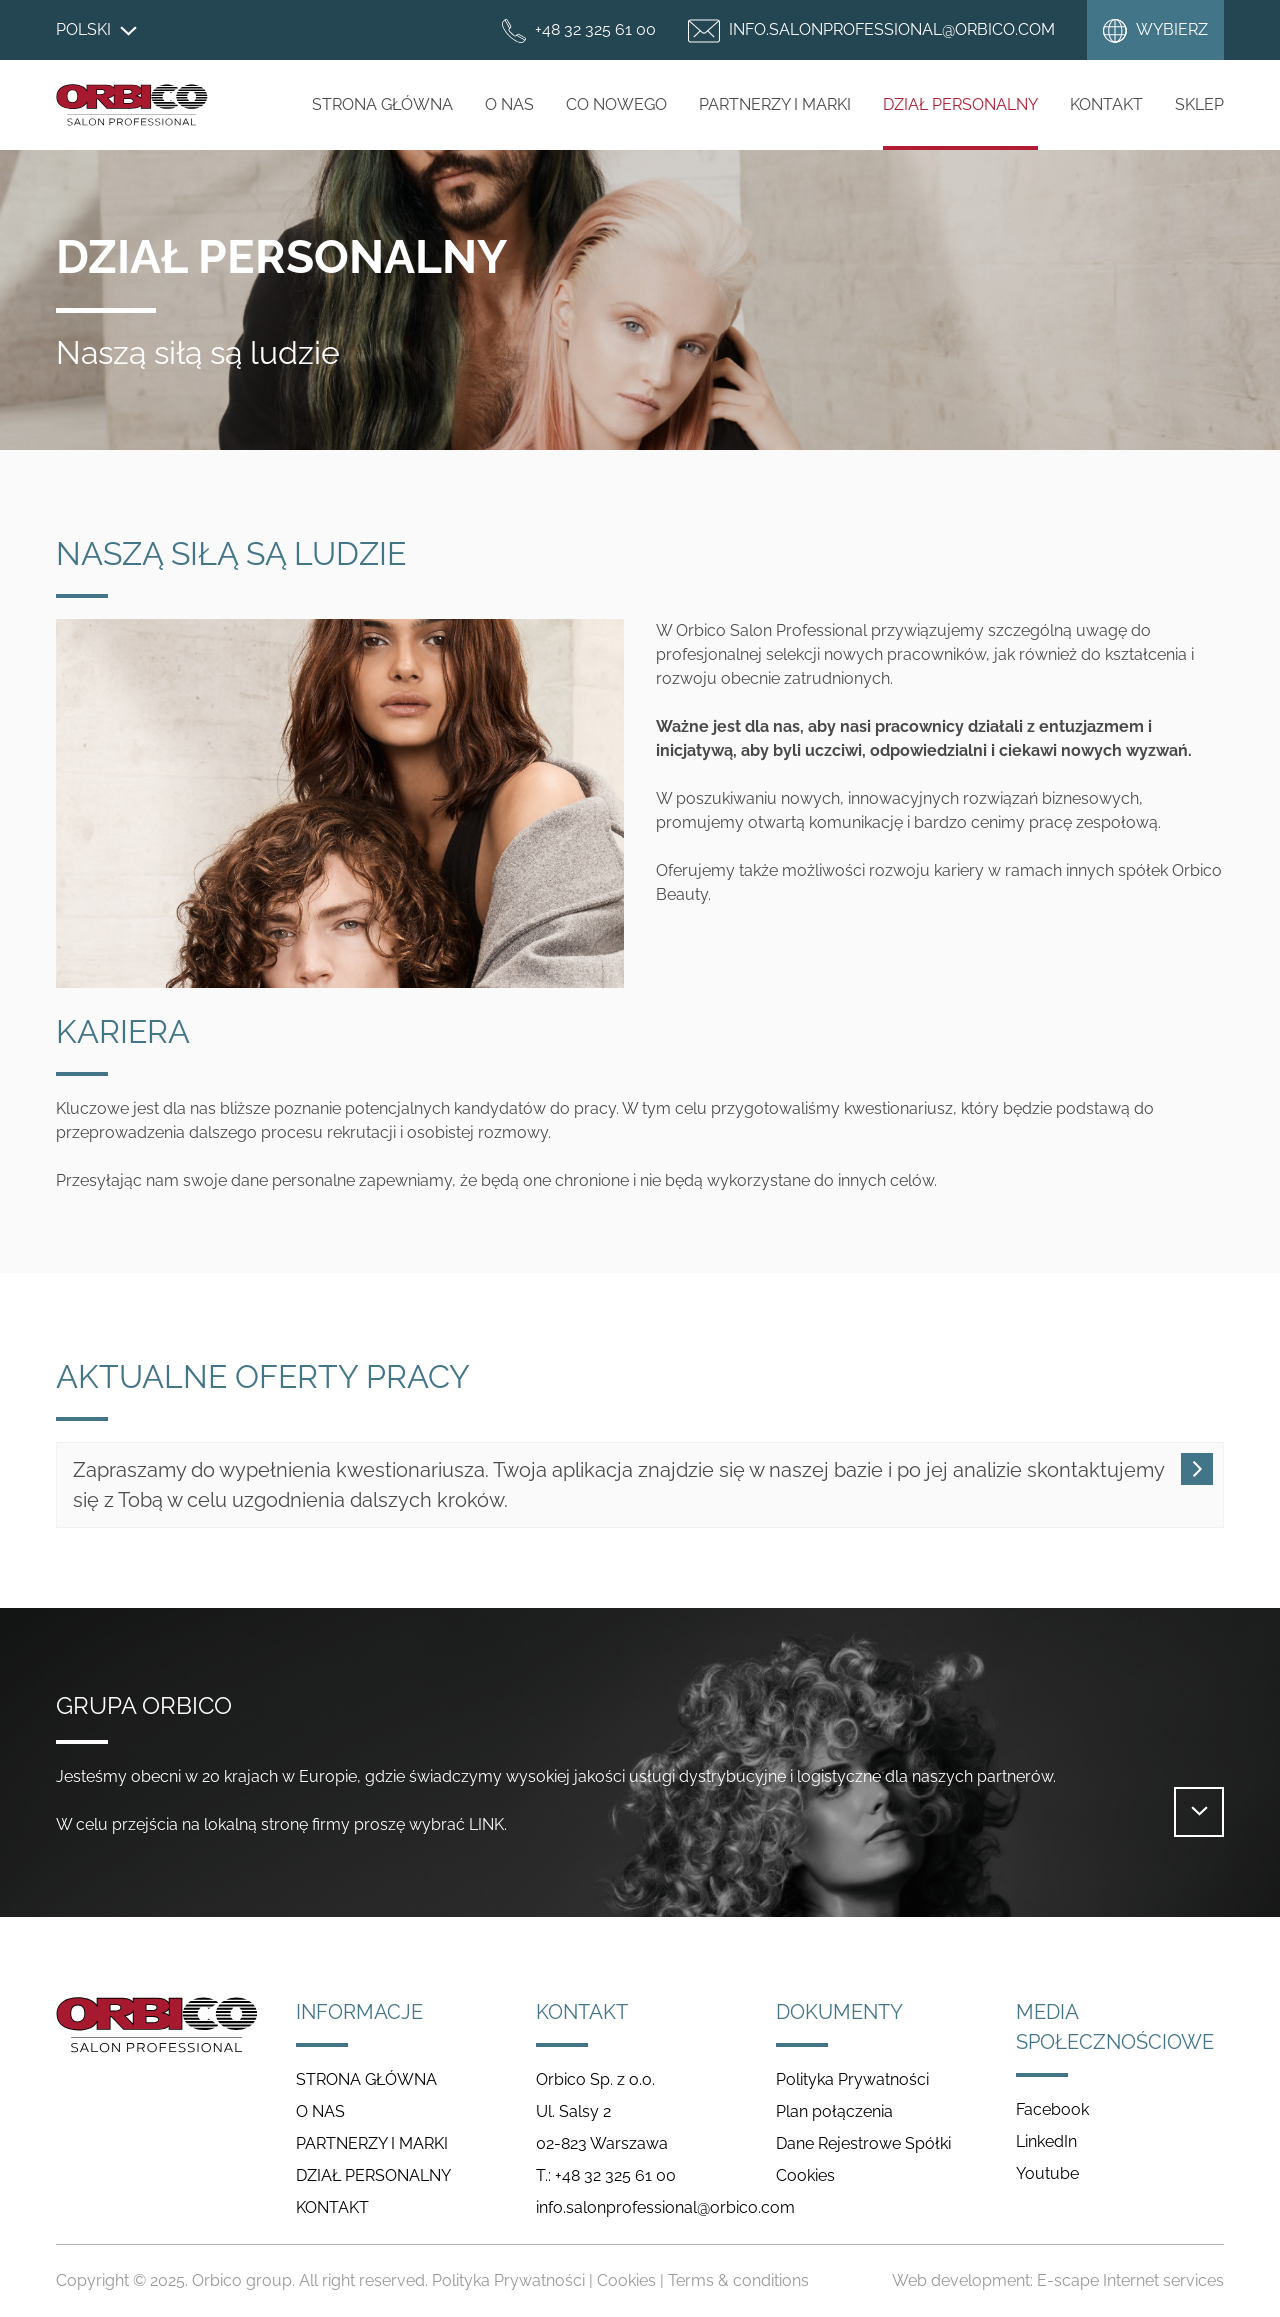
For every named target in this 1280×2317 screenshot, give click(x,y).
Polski (96, 29)
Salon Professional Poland (132, 105)
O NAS (509, 104)
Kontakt (1106, 104)
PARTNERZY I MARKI (775, 104)
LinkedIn (1046, 2141)
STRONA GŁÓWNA (382, 104)
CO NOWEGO (616, 104)
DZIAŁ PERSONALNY (960, 104)
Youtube (1047, 2173)
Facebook (1052, 2109)
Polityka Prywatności (852, 2079)
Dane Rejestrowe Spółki (863, 2143)
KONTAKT (332, 2207)
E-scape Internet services (1130, 2280)
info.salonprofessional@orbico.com (665, 2207)
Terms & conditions (738, 2280)
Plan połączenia (834, 2111)
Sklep (1199, 104)
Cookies (805, 2175)
